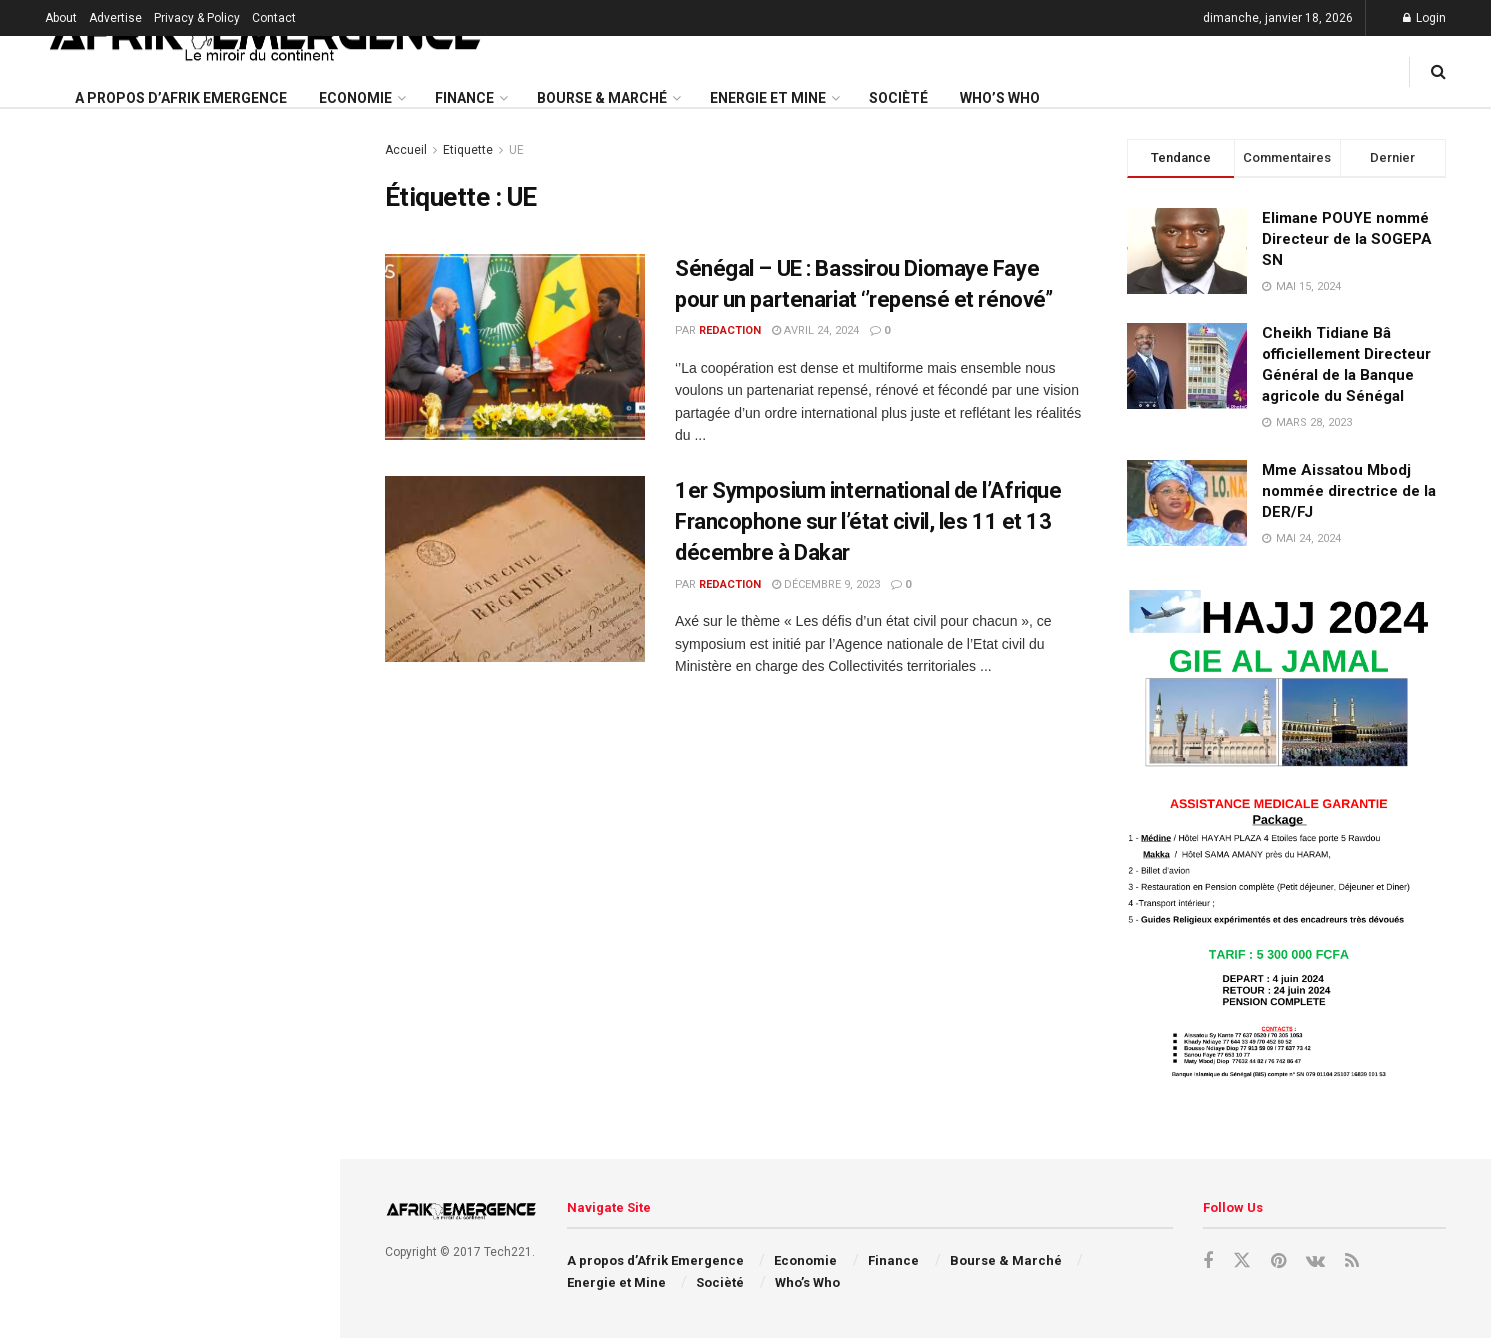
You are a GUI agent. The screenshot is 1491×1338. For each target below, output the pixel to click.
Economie (355, 98)
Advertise (115, 18)
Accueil (406, 150)
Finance (464, 98)
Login (1424, 18)
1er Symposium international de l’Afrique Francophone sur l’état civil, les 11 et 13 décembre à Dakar (868, 521)
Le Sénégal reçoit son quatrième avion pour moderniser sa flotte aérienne (207, 488)
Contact (274, 18)
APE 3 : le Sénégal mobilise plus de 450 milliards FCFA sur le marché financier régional (213, 1257)
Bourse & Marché (602, 98)
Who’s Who (1000, 98)
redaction (730, 330)
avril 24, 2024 (815, 330)
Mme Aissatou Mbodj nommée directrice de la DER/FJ (1349, 491)
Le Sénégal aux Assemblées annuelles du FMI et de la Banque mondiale (208, 1144)
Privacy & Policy (197, 18)
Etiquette (468, 150)
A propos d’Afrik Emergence (181, 98)
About (61, 18)
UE (516, 150)
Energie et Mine (768, 98)
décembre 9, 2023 (826, 584)
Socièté (898, 98)
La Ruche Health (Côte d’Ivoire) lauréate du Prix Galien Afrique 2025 (201, 375)
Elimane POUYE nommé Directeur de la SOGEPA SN (1347, 239)
